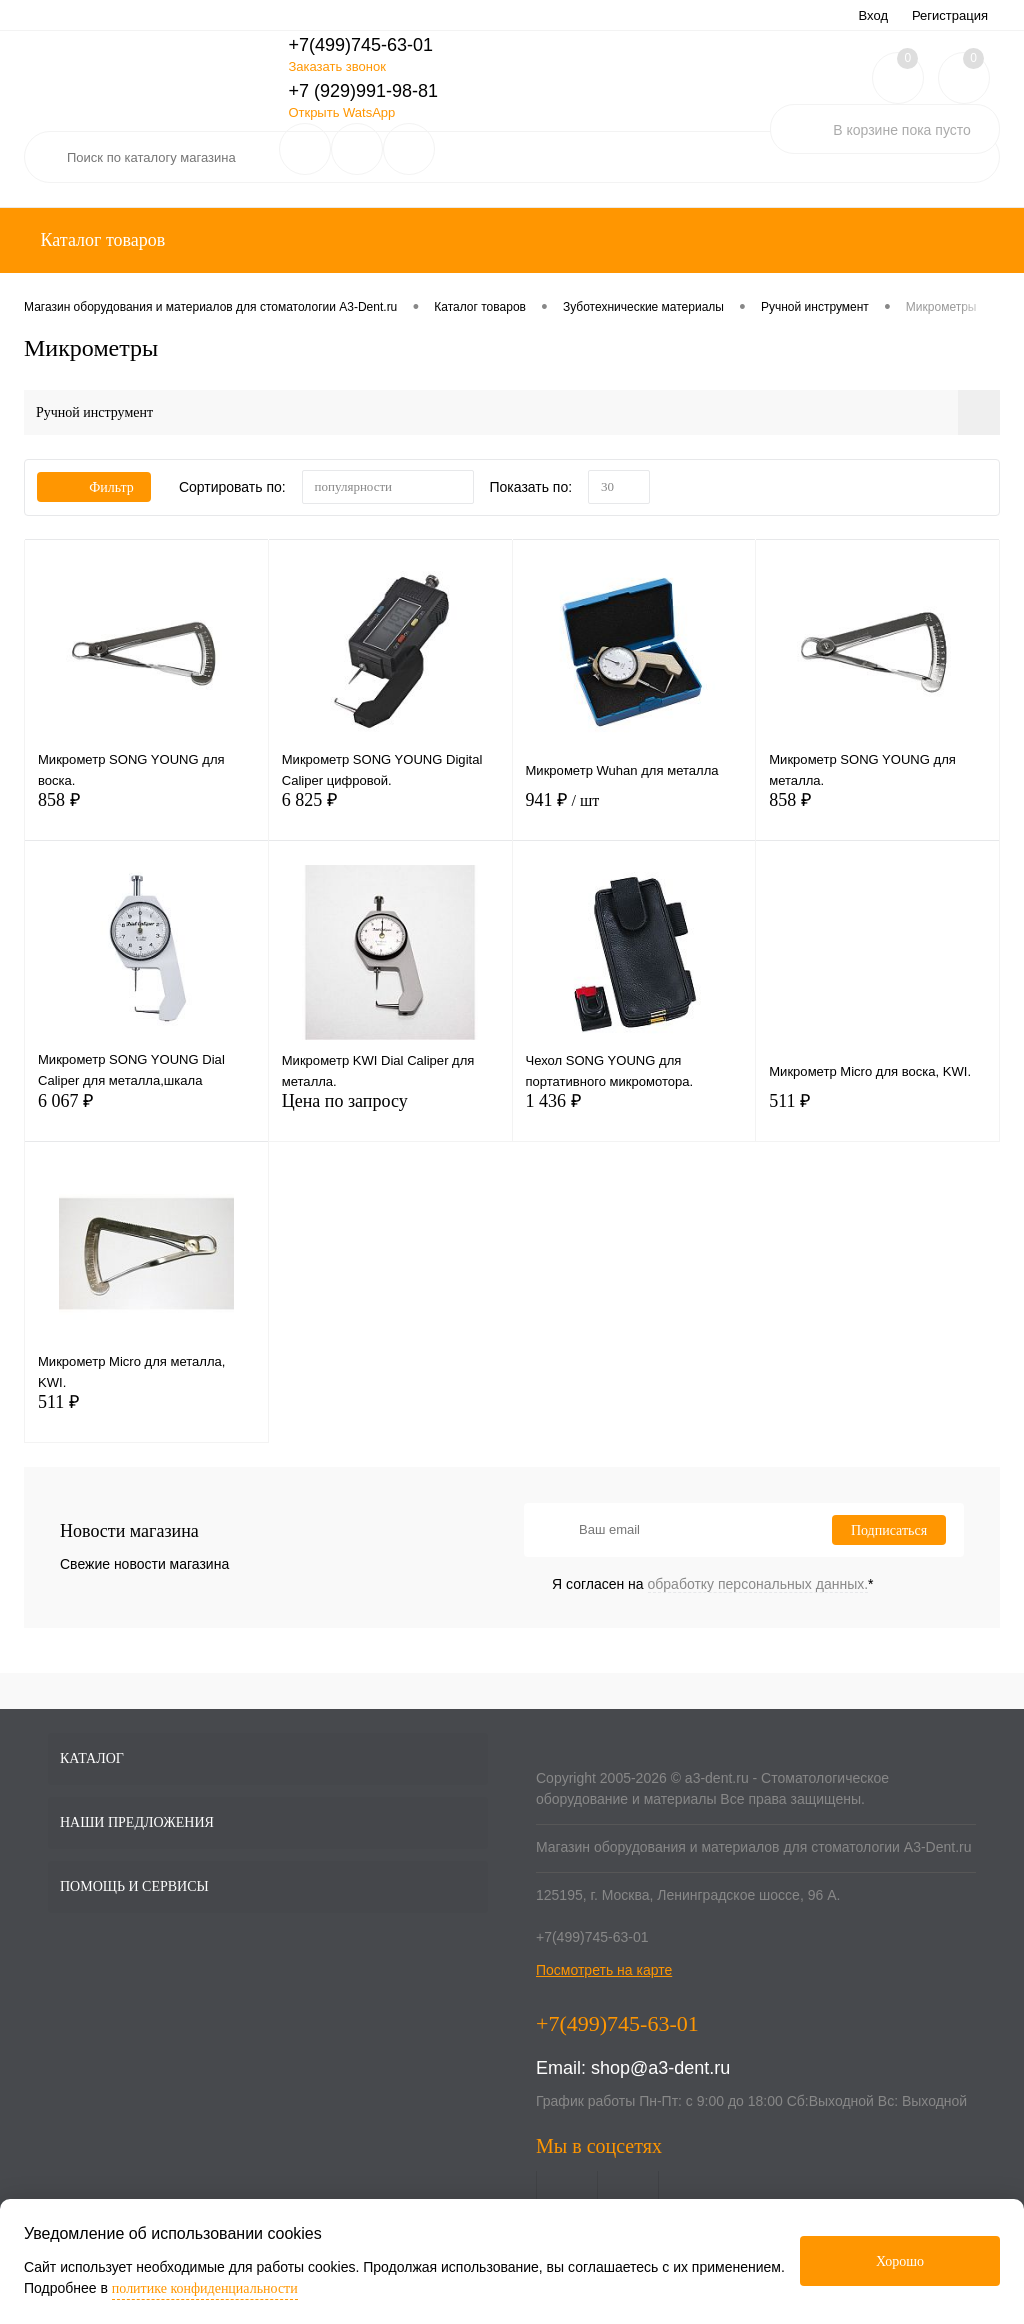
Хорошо (900, 2261)
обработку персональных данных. (758, 1584)
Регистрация (950, 15)
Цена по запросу (390, 1116)
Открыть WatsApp (341, 112)
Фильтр (94, 487)
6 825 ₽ (390, 815)
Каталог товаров (100, 240)
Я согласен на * (713, 1584)
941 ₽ (634, 815)
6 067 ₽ (146, 1116)
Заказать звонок (336, 66)
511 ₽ (877, 1116)
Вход (873, 15)
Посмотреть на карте (604, 1970)
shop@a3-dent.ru (660, 2068)
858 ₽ (146, 815)
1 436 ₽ (634, 1116)
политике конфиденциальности (205, 2288)
